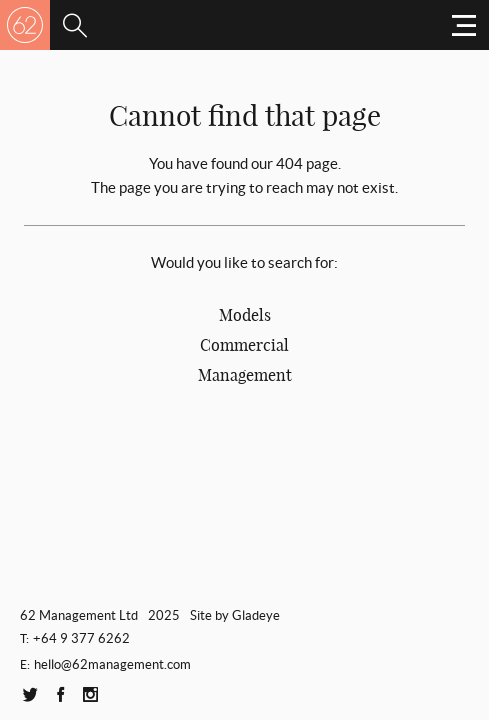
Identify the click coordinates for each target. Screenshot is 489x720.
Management (245, 375)
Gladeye (256, 615)
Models (245, 315)
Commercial (244, 345)
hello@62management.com (112, 664)
